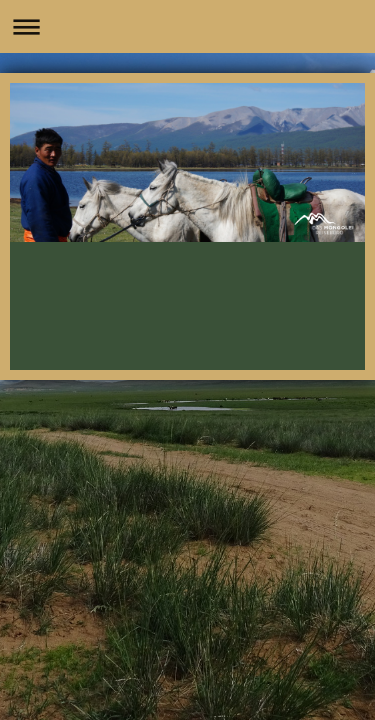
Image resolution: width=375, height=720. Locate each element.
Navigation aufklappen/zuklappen (187, 26)
